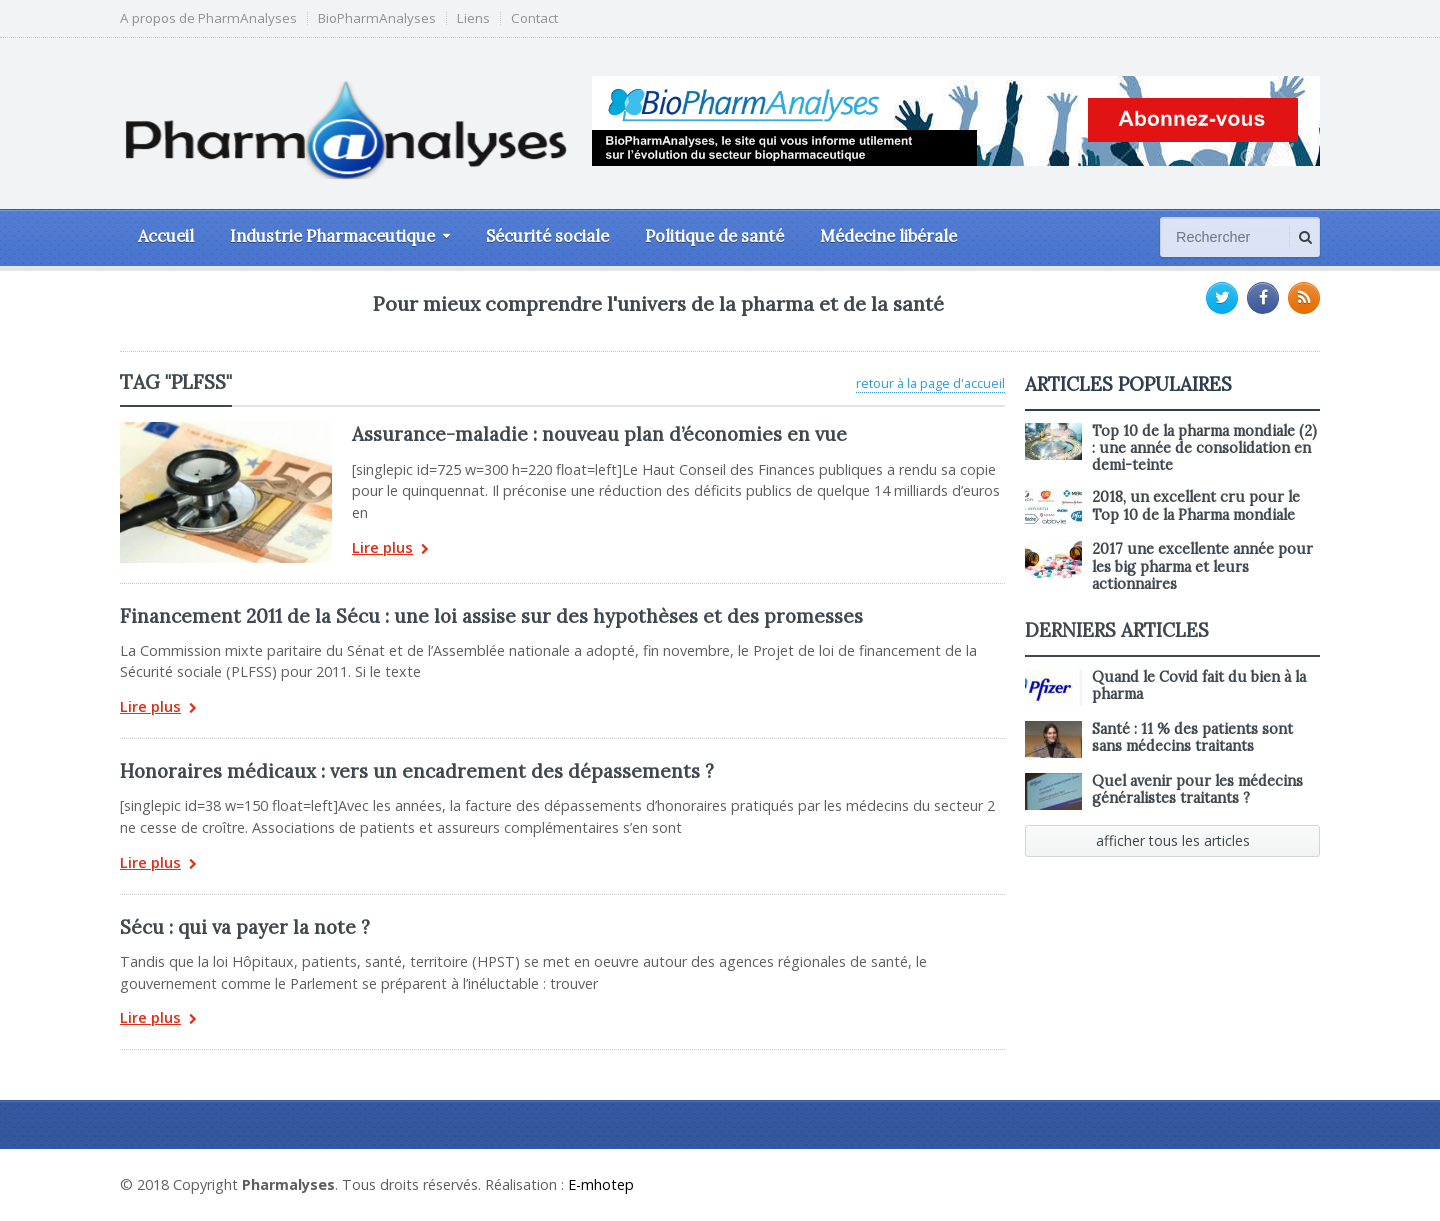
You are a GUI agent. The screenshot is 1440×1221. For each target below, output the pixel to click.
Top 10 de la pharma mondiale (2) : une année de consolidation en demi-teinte (1204, 448)
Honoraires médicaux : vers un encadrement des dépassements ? (417, 771)
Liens (473, 18)
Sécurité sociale (547, 236)
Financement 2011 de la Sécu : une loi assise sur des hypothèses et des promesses (491, 616)
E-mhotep (601, 1184)
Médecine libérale (888, 236)
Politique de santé (714, 236)
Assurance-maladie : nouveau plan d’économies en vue (599, 434)
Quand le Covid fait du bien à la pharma (1199, 685)
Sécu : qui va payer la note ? (245, 927)
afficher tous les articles (1173, 840)
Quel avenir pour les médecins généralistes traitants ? (1197, 789)
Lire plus (390, 549)
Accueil (166, 236)
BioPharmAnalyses (377, 18)
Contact (534, 18)
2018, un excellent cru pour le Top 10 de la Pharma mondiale (1196, 505)
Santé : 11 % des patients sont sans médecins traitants (1192, 737)
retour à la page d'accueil (930, 383)
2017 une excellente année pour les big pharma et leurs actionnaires (1202, 566)
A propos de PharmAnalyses (208, 18)
